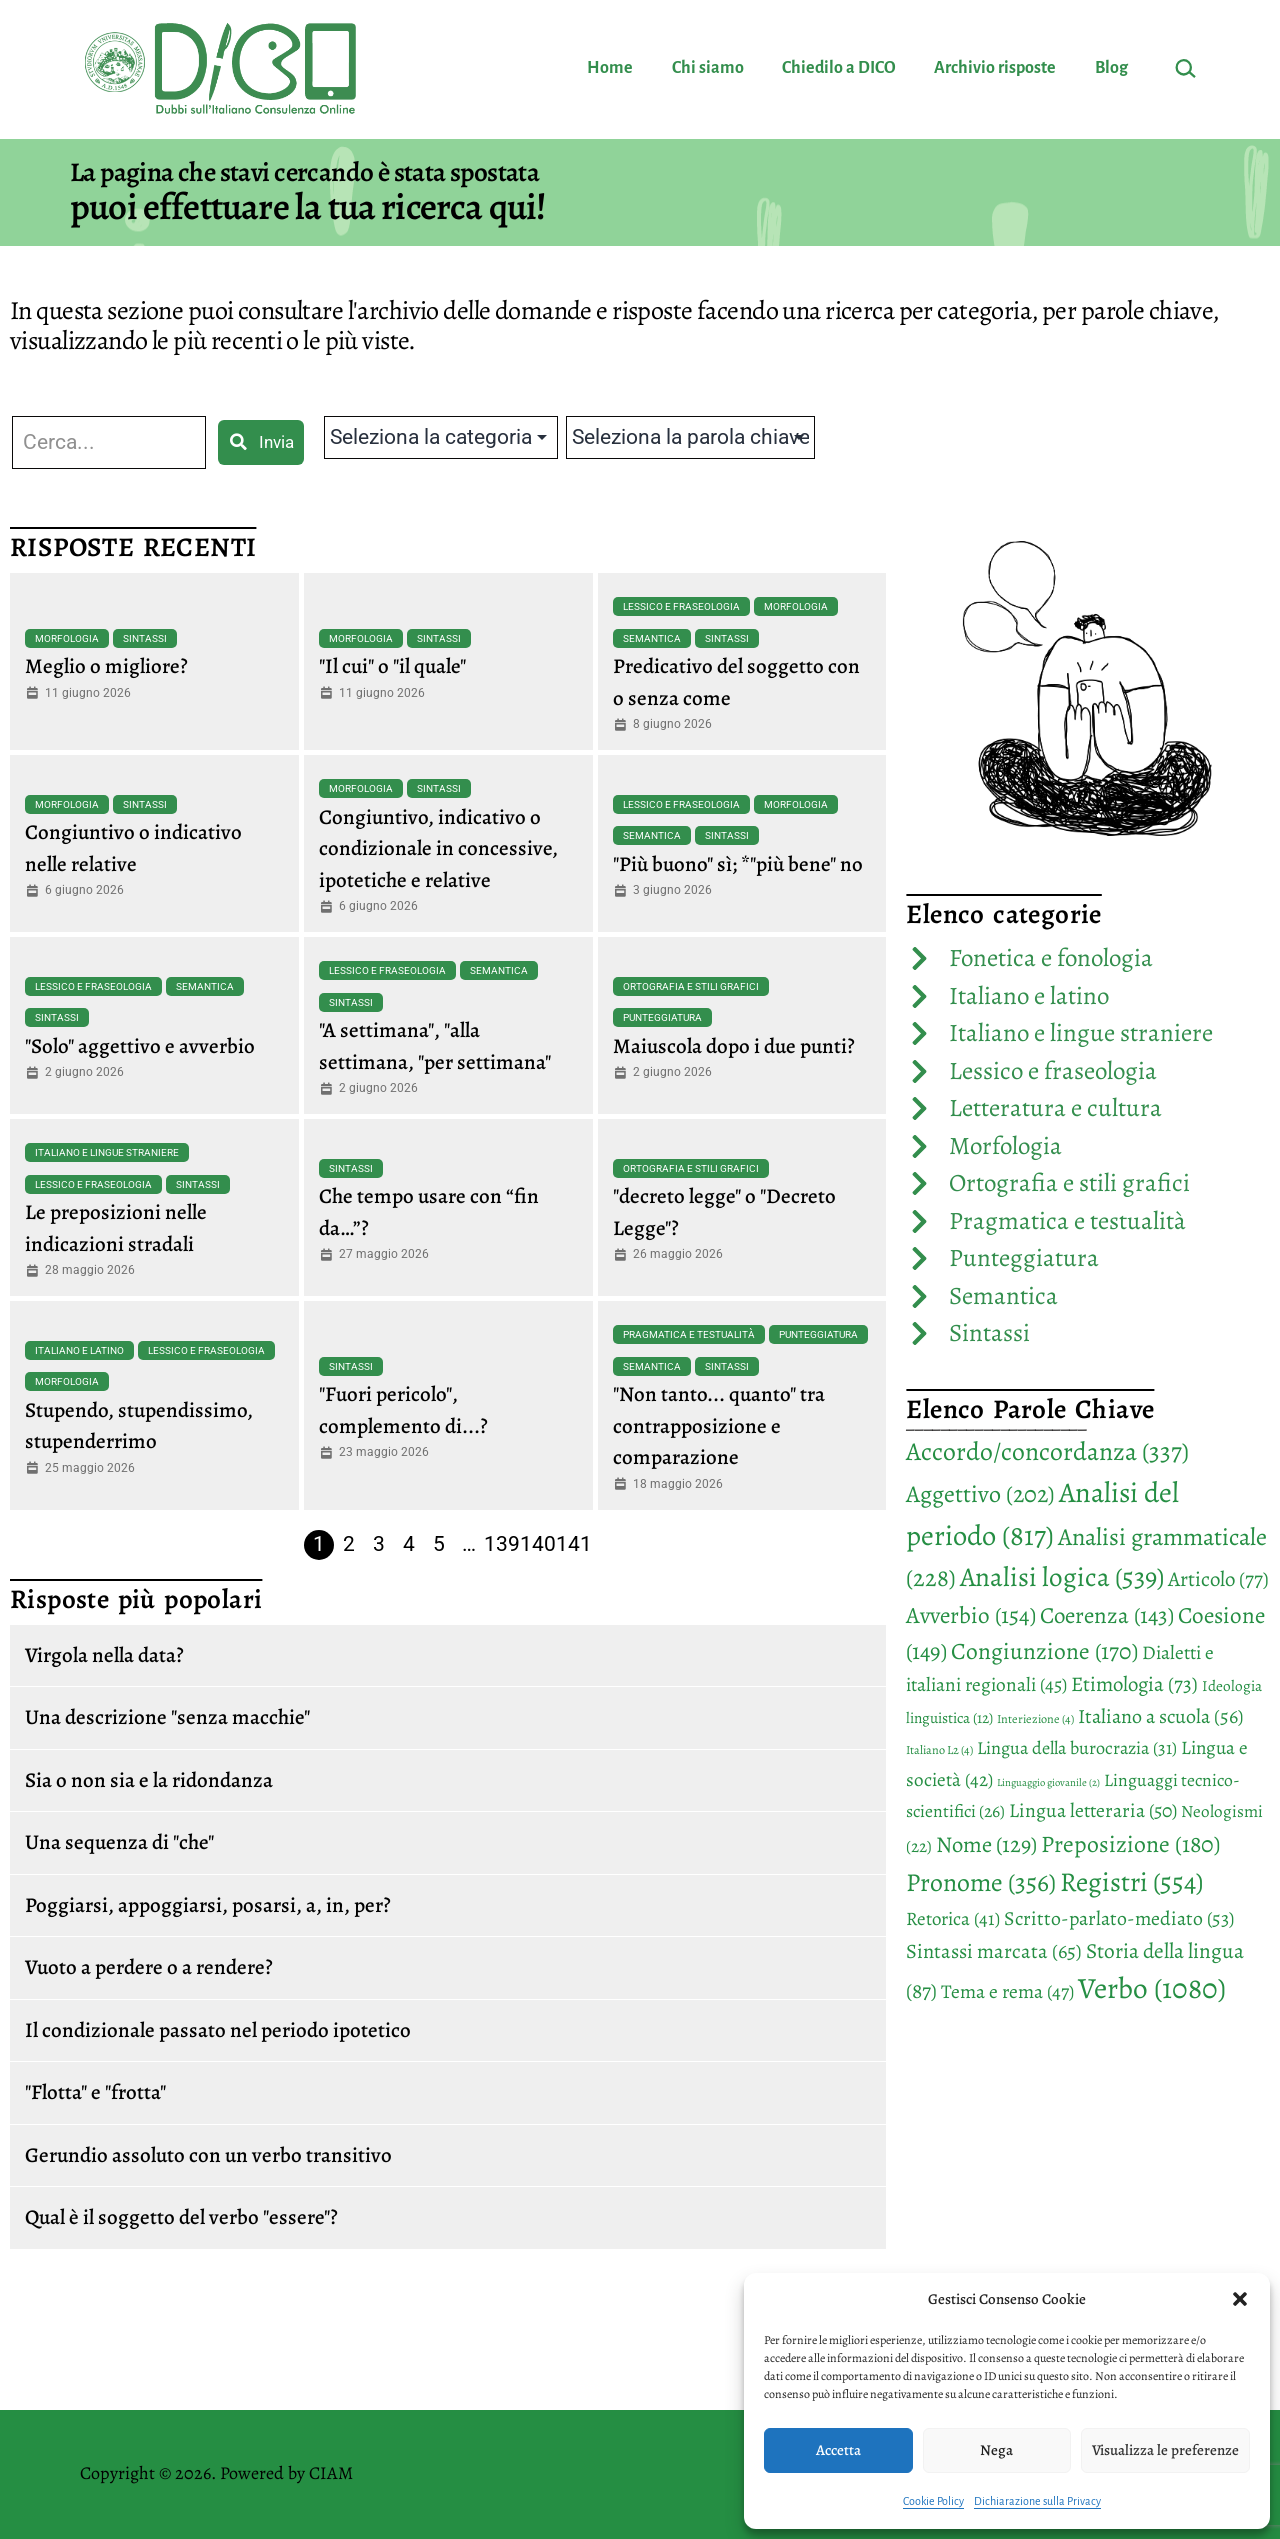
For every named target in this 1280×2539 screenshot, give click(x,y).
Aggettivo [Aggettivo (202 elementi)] (980, 1494)
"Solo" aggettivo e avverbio (140, 1046)
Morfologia (67, 638)
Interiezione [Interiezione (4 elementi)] (1035, 1719)
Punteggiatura (662, 1017)
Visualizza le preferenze (1165, 2450)
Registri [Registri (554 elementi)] (1131, 1881)
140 (538, 1544)
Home (610, 68)
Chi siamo (708, 68)
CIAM (331, 2473)
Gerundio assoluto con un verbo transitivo (208, 2155)
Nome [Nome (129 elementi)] (986, 1844)
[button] (1240, 2299)
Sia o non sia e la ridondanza (149, 1780)
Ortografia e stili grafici (691, 986)
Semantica (652, 638)
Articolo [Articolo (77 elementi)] (1218, 1579)
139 (502, 1544)
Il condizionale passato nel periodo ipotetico (218, 2030)
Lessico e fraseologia (681, 606)
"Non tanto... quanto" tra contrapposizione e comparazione (719, 1425)
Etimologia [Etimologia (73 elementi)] (1134, 1684)
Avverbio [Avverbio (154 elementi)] (971, 1615)
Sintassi (145, 638)
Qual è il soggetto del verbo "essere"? (181, 2217)
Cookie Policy (933, 2501)
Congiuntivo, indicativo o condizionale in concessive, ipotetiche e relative (438, 848)
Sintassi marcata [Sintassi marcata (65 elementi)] (994, 1951)
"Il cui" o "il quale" (392, 666)
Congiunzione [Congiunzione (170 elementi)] (1044, 1651)
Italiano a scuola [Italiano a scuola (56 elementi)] (1160, 1716)
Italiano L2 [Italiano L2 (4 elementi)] (939, 1750)
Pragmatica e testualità (689, 1334)
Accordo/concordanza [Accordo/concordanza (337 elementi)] (1047, 1451)
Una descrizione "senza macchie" (167, 1717)
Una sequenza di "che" (119, 1842)
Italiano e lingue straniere (107, 1152)
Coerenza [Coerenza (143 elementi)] (1107, 1615)
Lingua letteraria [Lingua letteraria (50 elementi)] (1093, 1810)
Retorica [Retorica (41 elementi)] (953, 1919)
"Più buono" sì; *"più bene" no (738, 864)
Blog (1111, 68)
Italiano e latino (79, 1350)
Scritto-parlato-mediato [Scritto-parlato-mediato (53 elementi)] (1119, 1918)
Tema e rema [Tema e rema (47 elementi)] (1007, 1991)
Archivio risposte (995, 68)
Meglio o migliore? (106, 666)
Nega (996, 2450)
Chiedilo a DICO (839, 68)
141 (574, 1544)
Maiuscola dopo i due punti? (734, 1046)
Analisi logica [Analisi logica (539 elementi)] (1062, 1576)
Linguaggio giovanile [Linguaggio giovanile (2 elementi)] (1048, 1782)
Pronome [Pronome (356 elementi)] (981, 1882)
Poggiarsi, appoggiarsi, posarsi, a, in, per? (208, 1905)
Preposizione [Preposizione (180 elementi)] (1130, 1844)
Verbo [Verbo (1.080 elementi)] (1152, 1988)
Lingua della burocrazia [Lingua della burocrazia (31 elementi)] (1077, 1748)
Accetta (838, 2450)
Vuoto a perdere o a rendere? (149, 1967)
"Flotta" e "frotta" (95, 2092)
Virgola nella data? (104, 1655)
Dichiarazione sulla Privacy (1037, 2501)
